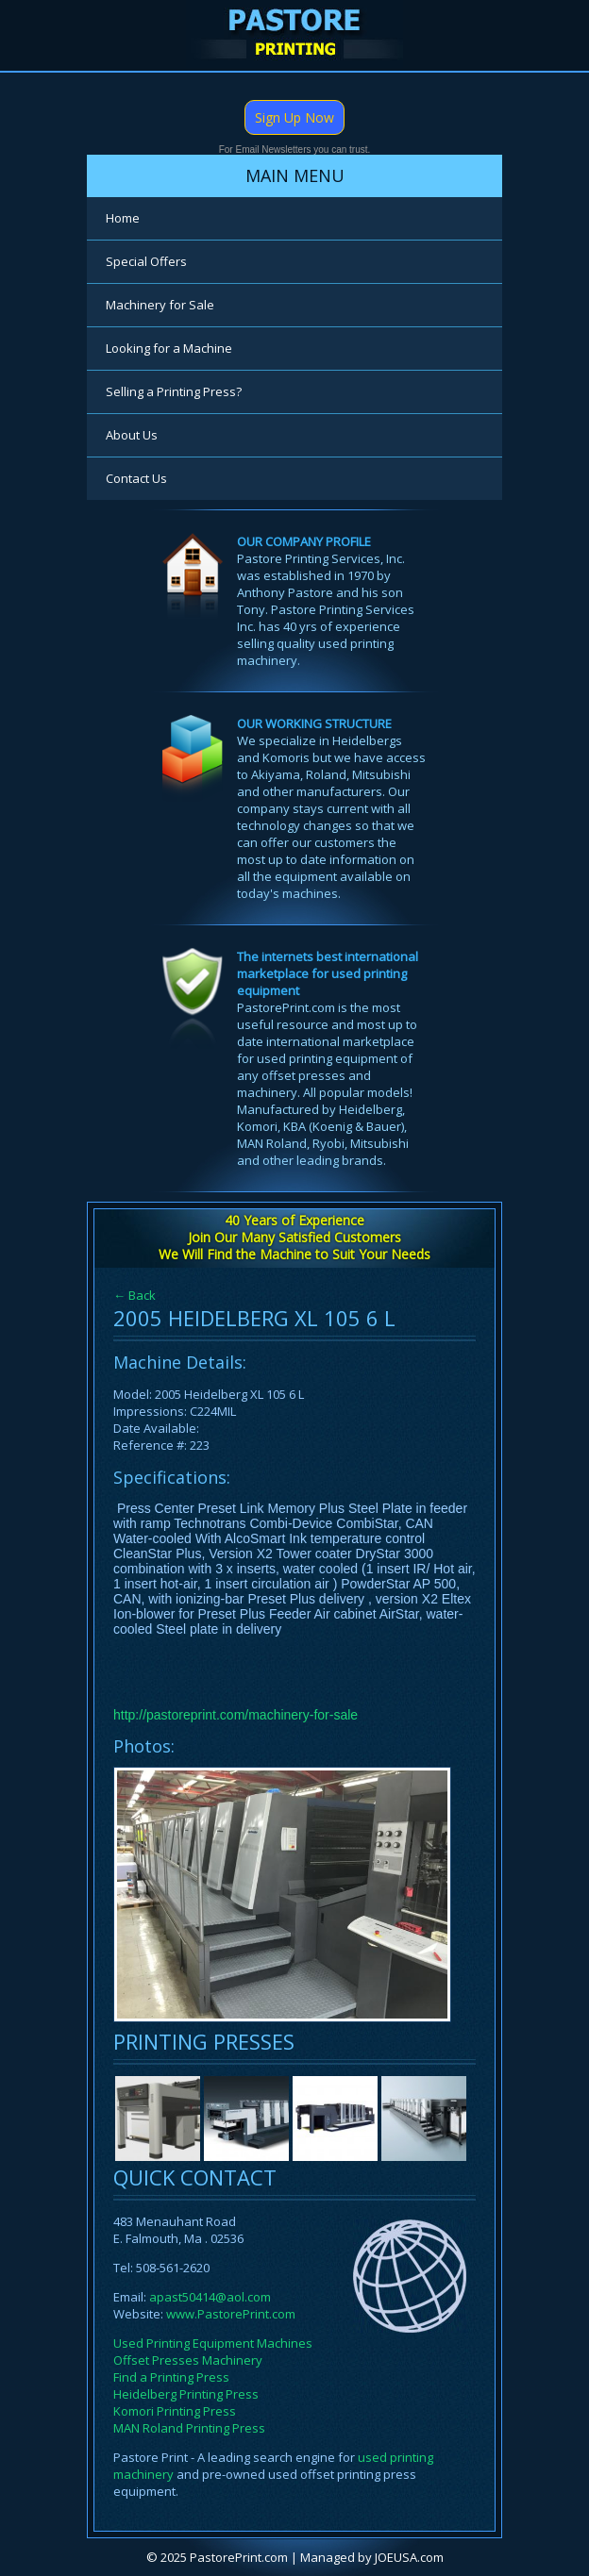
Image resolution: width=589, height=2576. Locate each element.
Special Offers (146, 261)
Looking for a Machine (169, 348)
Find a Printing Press (171, 2376)
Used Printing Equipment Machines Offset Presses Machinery (212, 2351)
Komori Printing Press (174, 2410)
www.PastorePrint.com (230, 2313)
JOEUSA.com (409, 2557)
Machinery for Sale (160, 304)
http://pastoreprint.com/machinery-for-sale (235, 1714)
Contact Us (136, 478)
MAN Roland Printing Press (189, 2427)
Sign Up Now (294, 117)
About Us (132, 434)
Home (123, 217)
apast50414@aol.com (210, 2296)
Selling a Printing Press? (174, 391)
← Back (134, 1295)
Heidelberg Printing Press (186, 2393)
